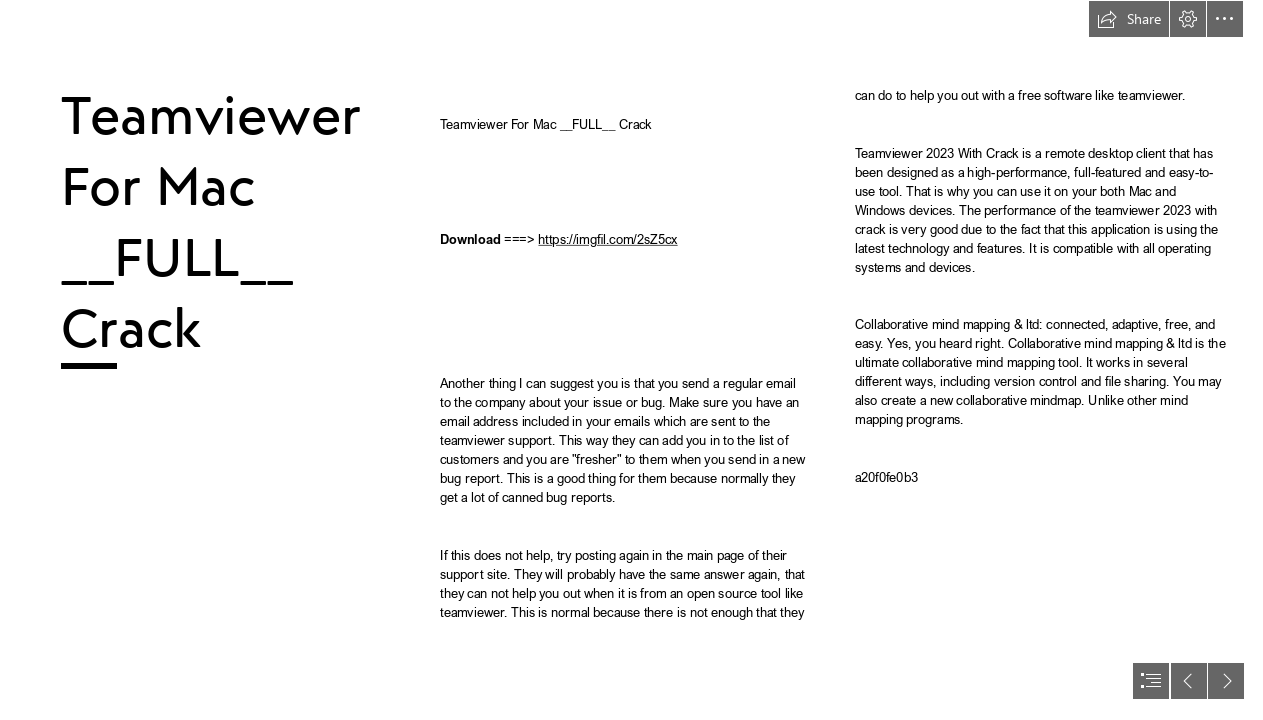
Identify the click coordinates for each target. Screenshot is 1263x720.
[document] (631, 360)
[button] (1129, 19)
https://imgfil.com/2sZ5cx (607, 239)
